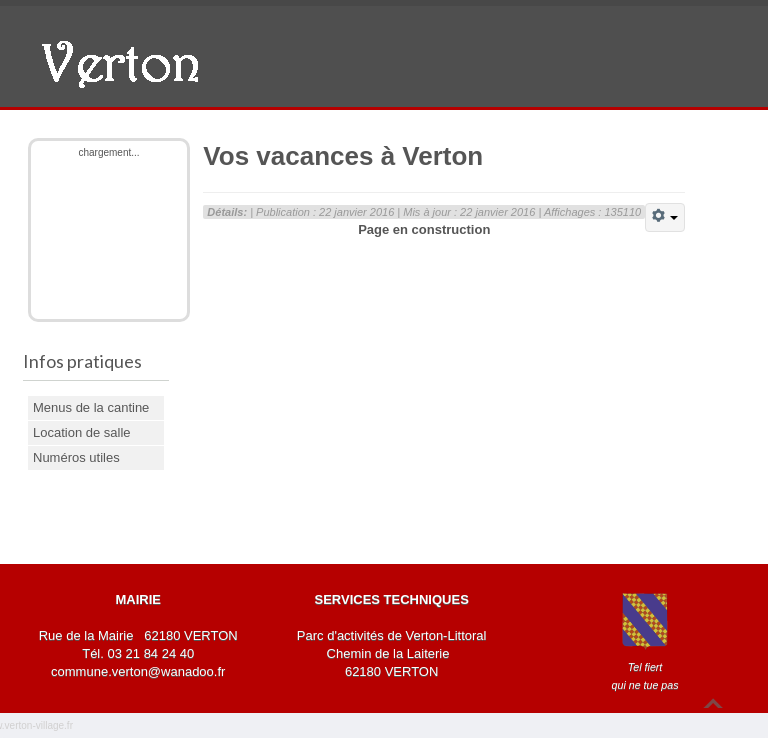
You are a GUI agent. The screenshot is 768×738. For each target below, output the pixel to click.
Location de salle (82, 432)
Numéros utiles (76, 457)
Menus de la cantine (91, 407)
